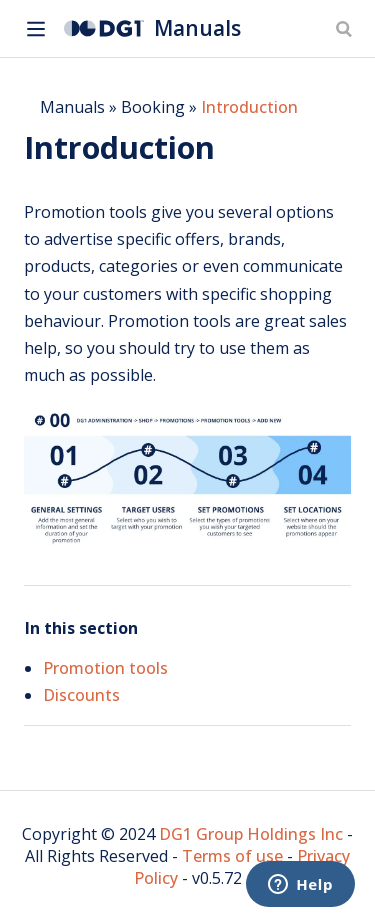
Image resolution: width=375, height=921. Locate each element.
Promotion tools (105, 668)
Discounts (81, 695)
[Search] (346, 29)
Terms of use (232, 856)
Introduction (249, 107)
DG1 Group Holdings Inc (251, 834)
